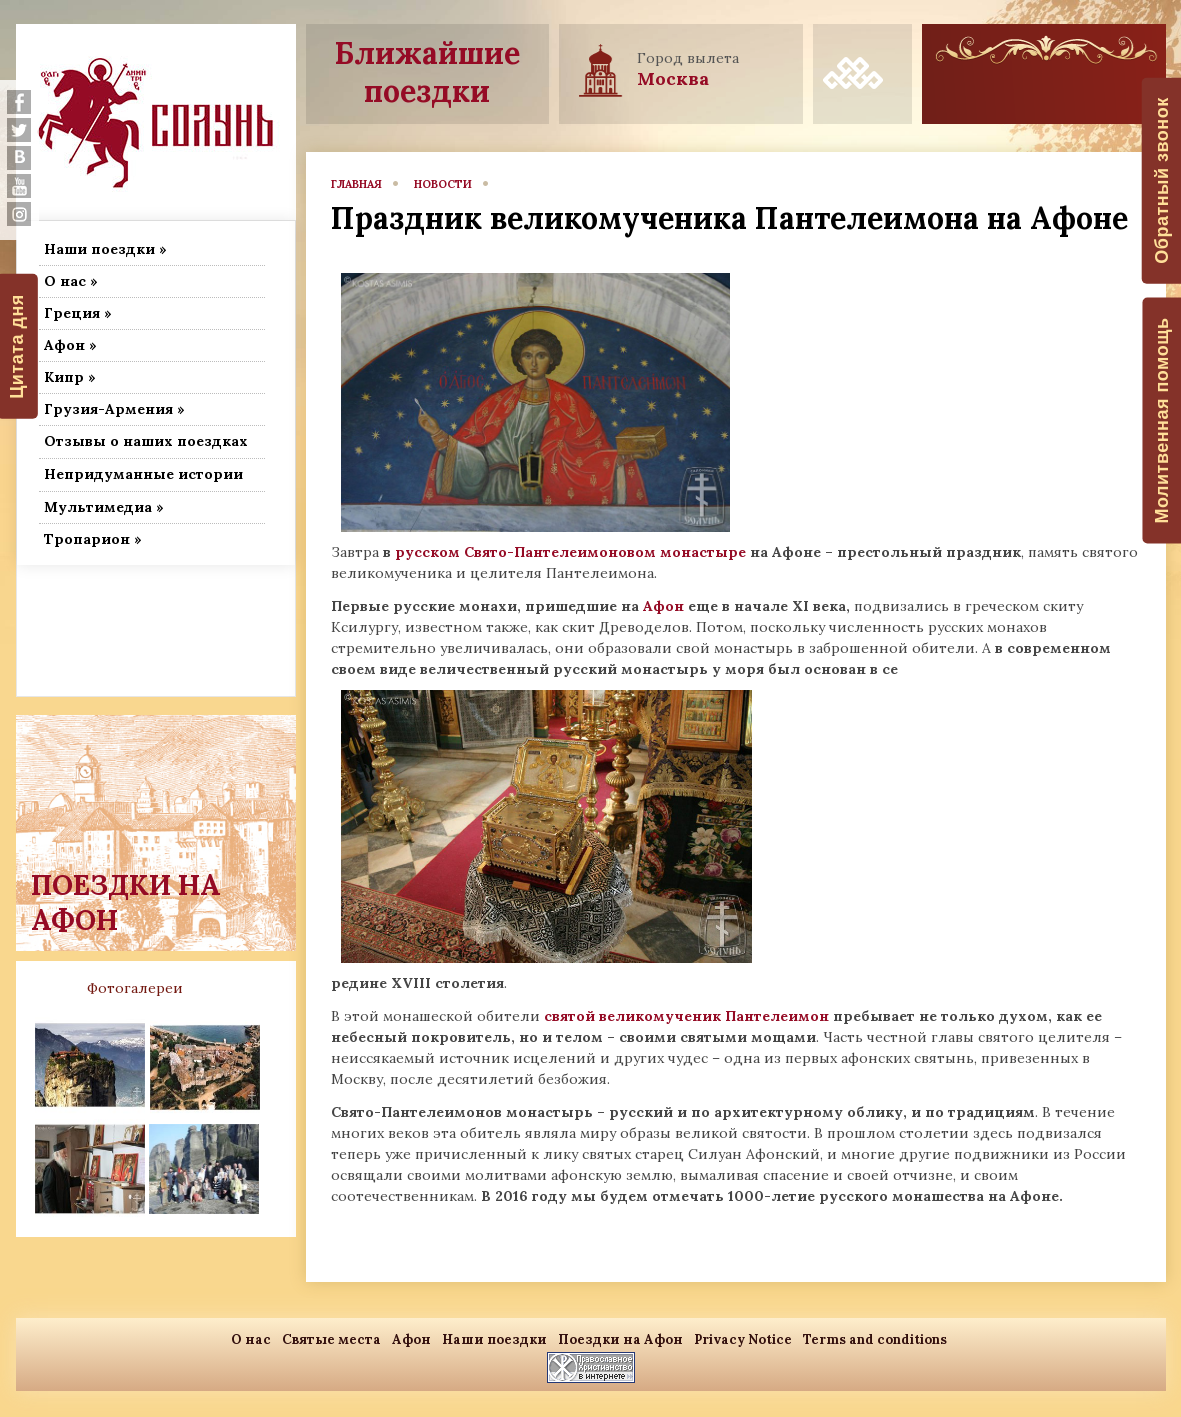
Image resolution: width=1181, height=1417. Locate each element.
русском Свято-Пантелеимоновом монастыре (570, 552)
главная (356, 184)
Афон (663, 606)
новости (443, 184)
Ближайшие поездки (427, 72)
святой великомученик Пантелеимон (686, 1016)
